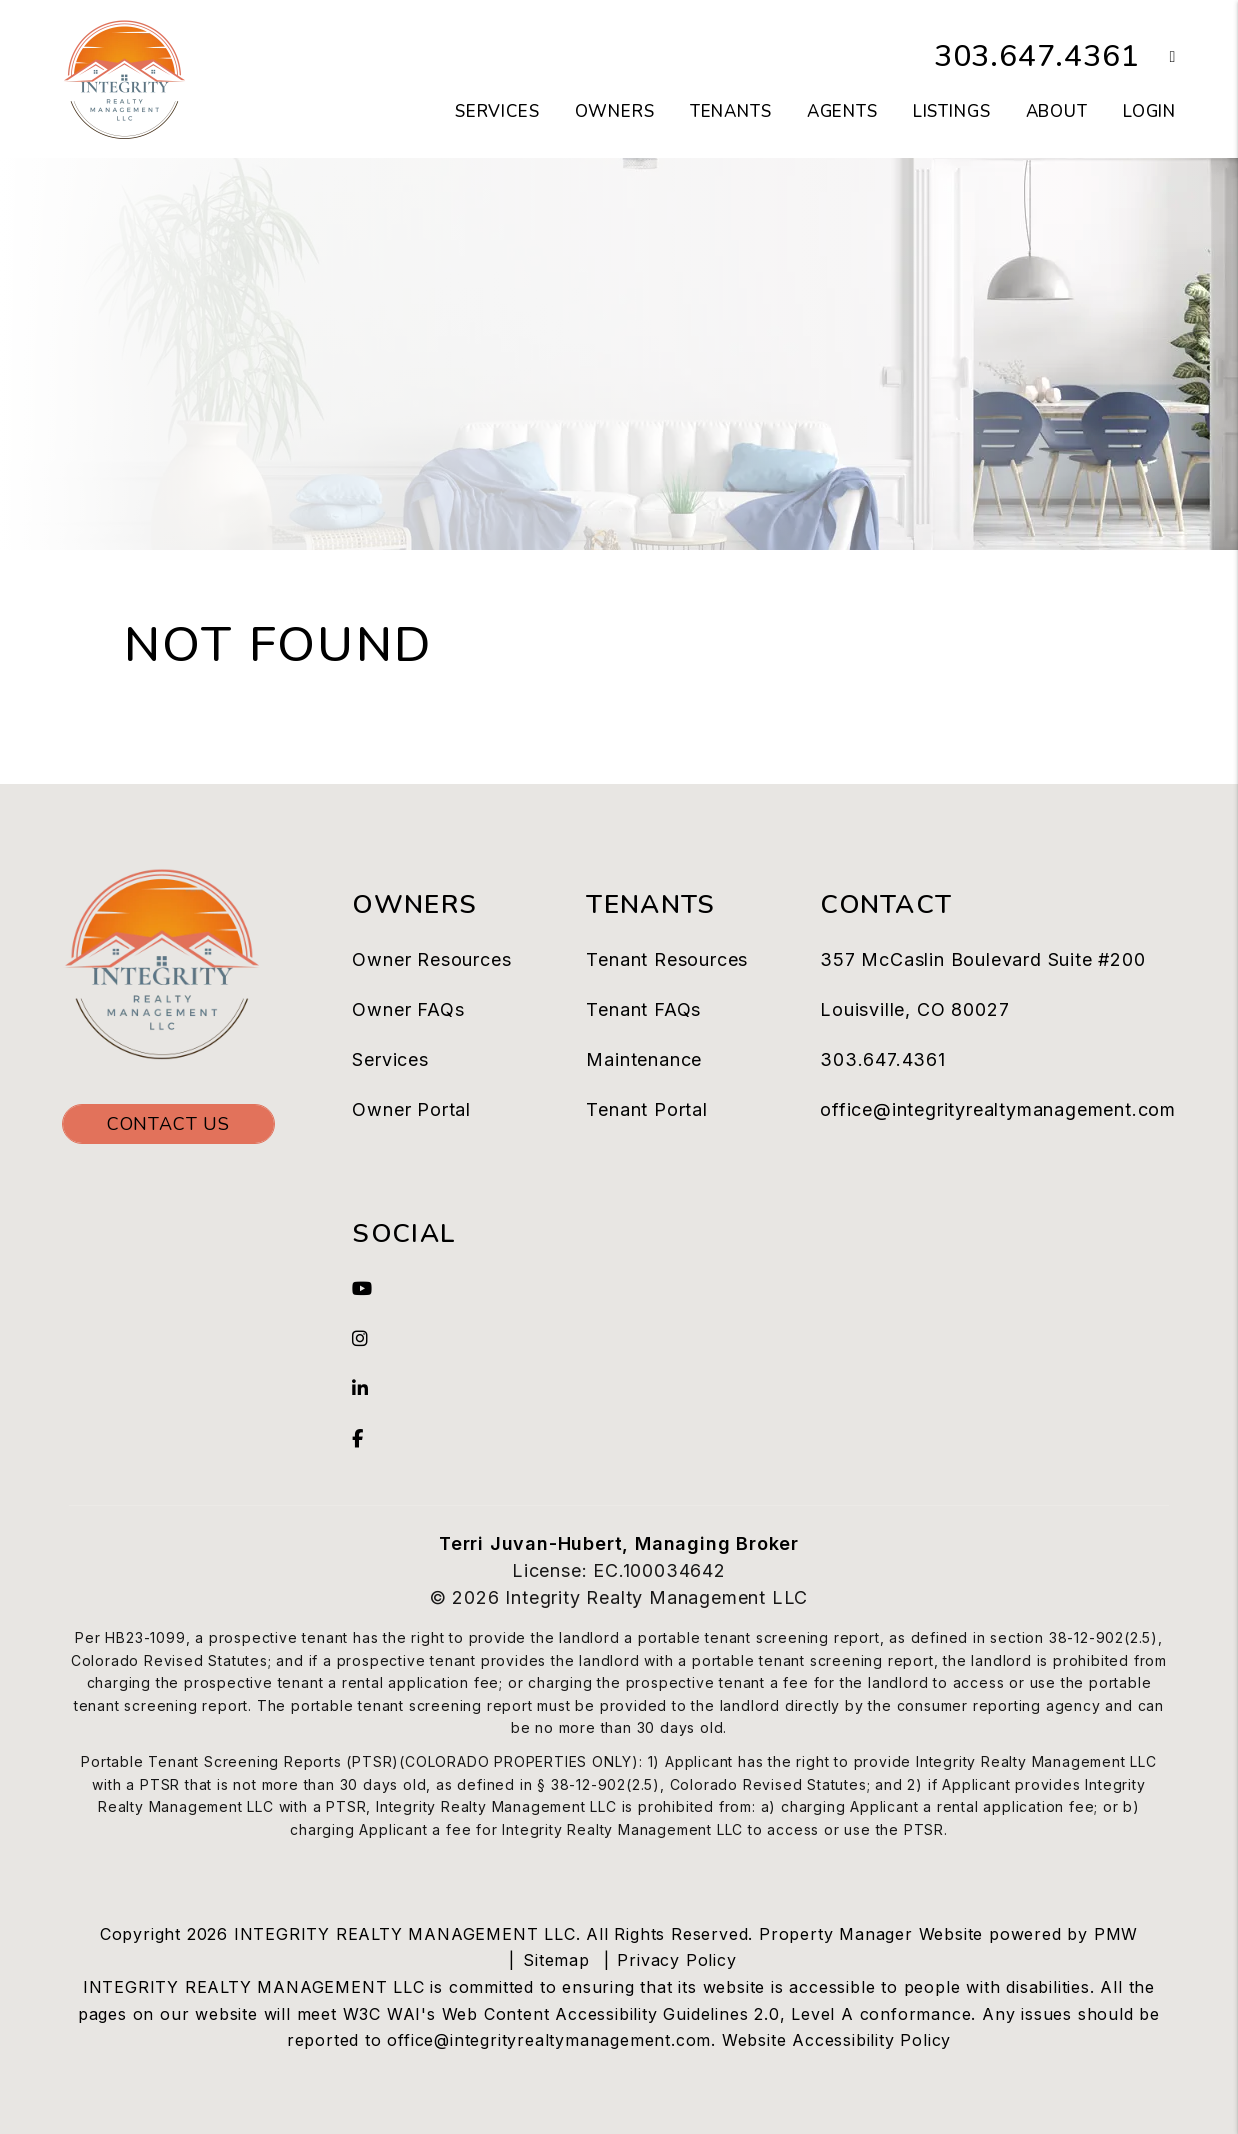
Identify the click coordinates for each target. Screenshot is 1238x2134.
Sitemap (556, 1960)
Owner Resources (431, 959)
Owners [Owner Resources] (615, 111)
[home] (124, 78)
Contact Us (168, 1124)
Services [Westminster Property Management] (497, 111)
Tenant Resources (667, 959)
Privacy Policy (676, 1960)
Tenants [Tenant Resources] (731, 111)
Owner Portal (411, 1109)
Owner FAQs (408, 1009)
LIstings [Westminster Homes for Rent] (952, 111)
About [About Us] (1057, 111)
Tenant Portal (646, 1109)
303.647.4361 (1037, 56)
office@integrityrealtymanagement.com (998, 1109)
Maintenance (644, 1059)
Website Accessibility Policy (836, 2040)
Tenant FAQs (643, 1009)
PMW (1116, 1934)
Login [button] (1149, 111)
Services (390, 1059)
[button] (1157, 57)
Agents (842, 111)
